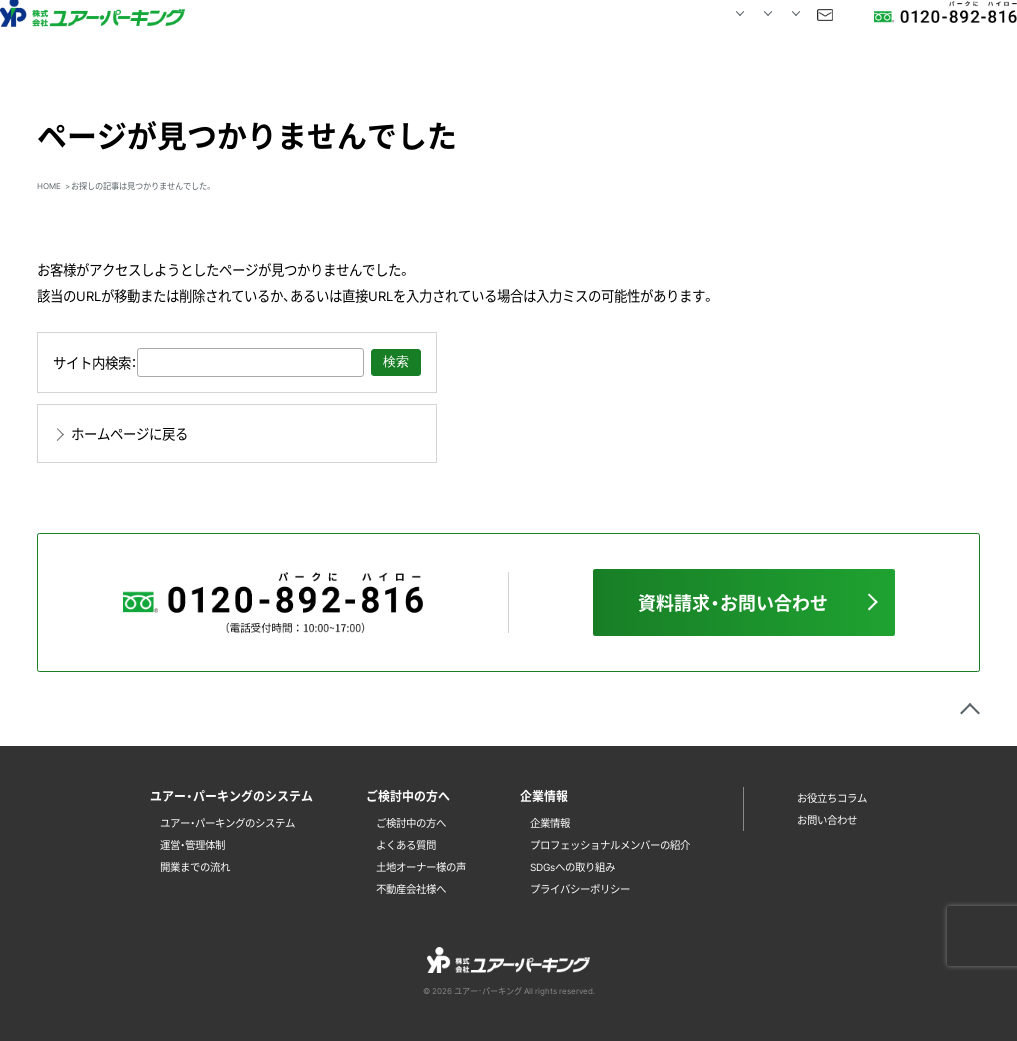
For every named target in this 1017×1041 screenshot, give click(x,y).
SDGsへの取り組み (572, 866)
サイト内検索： (95, 362)
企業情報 (550, 822)
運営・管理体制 (192, 844)
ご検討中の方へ (411, 822)
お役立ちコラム (832, 797)
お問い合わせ (769, 36)
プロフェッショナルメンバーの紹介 (610, 844)
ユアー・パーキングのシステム (227, 822)
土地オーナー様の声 (421, 866)
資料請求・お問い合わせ (733, 602)
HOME (326, 36)
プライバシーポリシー (580, 888)
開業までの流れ (195, 866)
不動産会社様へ (411, 888)
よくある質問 (406, 844)
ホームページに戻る (129, 433)
